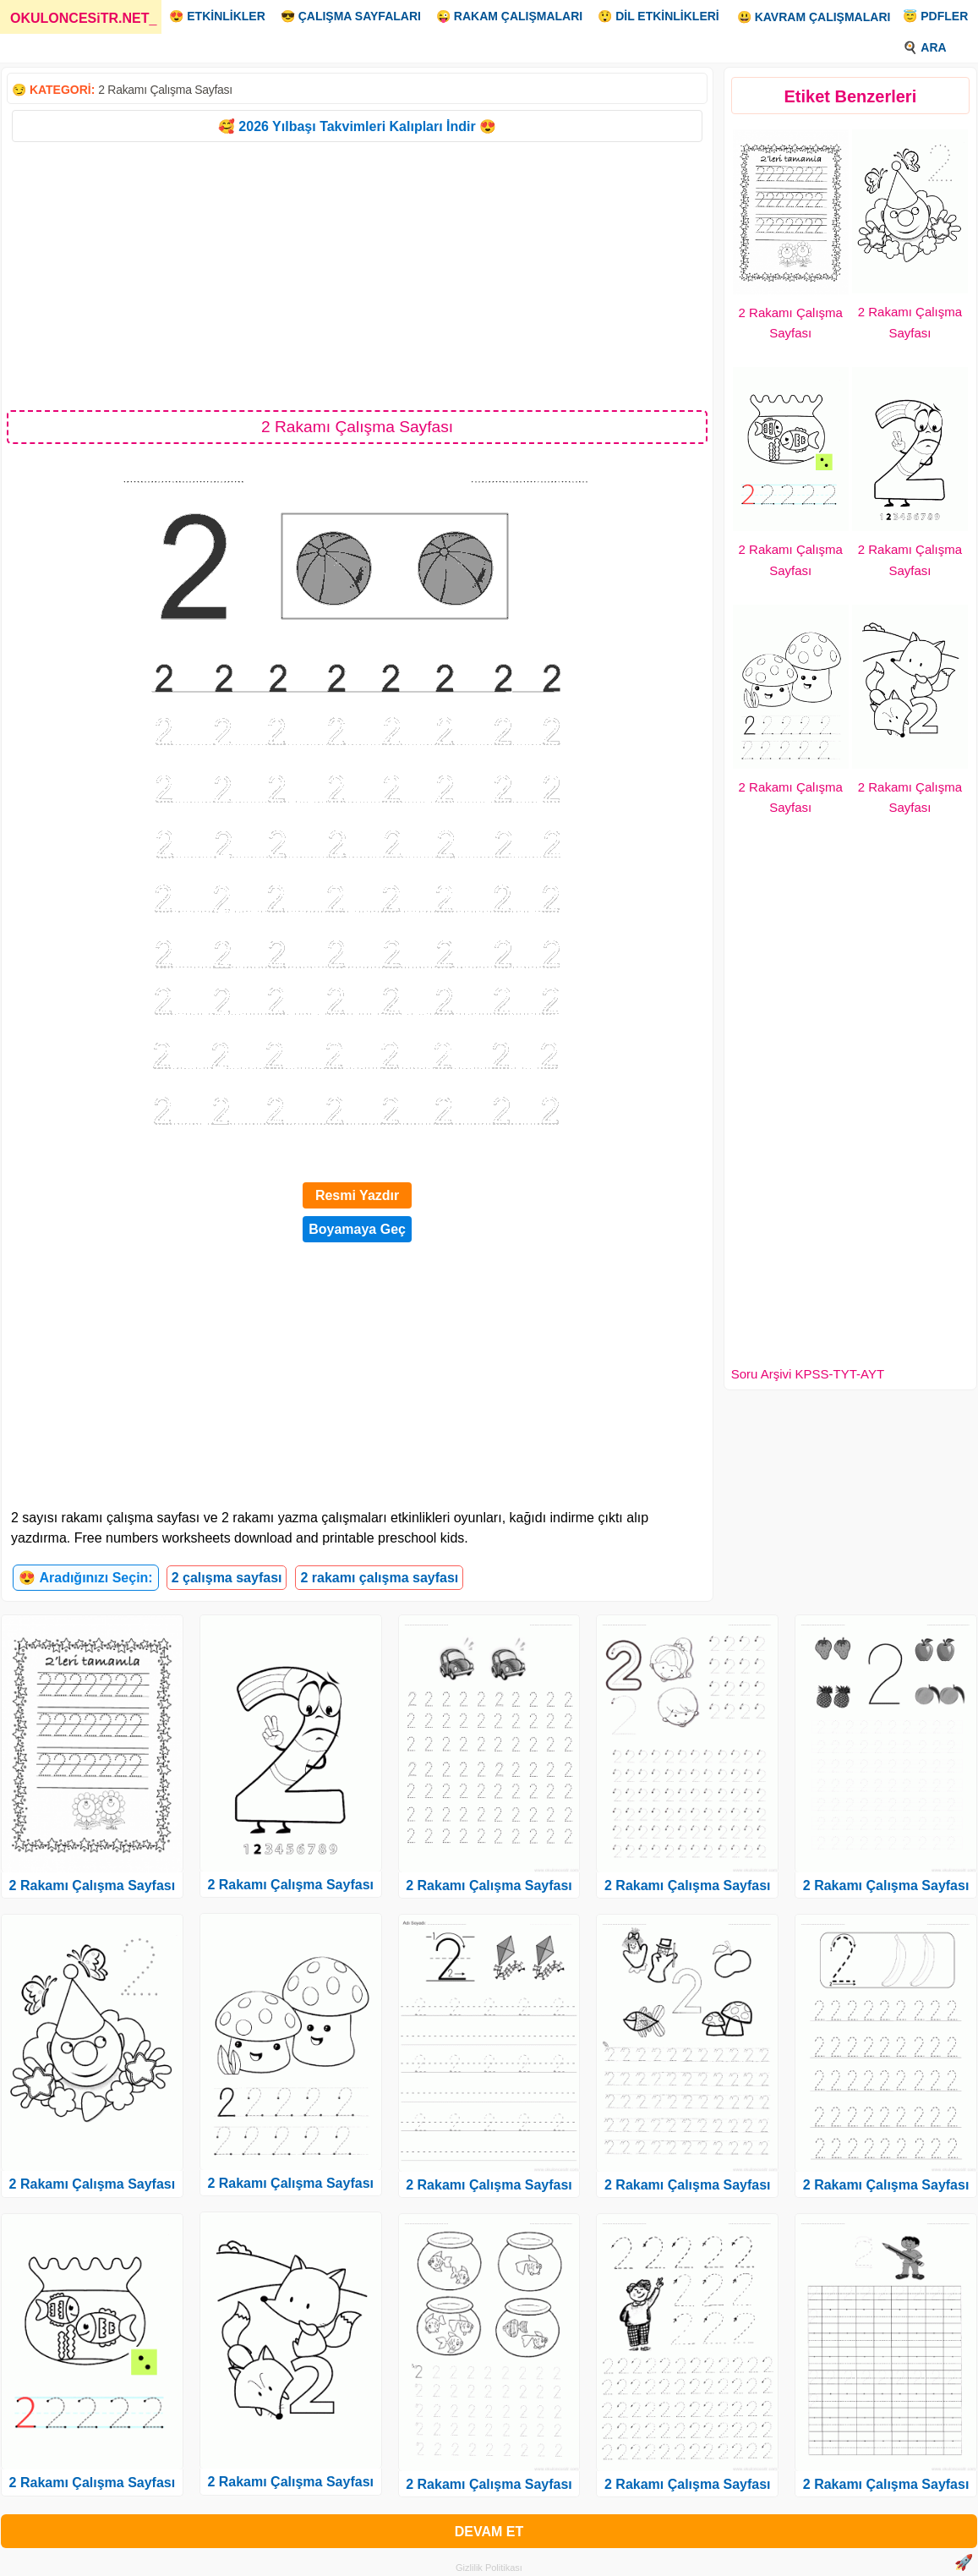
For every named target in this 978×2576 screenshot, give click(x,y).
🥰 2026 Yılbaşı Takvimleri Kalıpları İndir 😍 (357, 126)
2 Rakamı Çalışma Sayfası (165, 89)
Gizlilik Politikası (489, 2567)
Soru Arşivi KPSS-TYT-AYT (807, 1374)
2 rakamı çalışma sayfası (379, 1577)
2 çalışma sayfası (227, 1577)
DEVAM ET (489, 2531)
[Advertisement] (357, 274)
